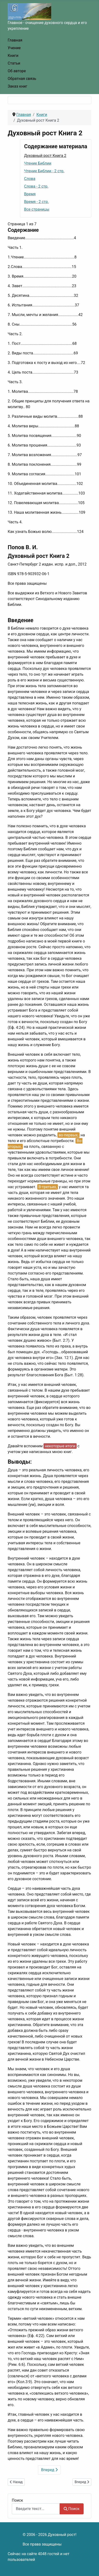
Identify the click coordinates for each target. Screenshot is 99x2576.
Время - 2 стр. (36, 201)
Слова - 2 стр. (36, 186)
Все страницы (36, 209)
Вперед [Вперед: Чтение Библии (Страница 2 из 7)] (49, 2470)
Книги (13, 55)
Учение (14, 48)
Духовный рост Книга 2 (45, 155)
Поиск (17, 2500)
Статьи (14, 63)
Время (30, 194)
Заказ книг (17, 86)
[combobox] (36, 2508)
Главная (15, 40)
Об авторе (17, 71)
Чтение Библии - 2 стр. (44, 171)
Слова (29, 178)
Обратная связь (22, 78)
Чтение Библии (37, 163)
